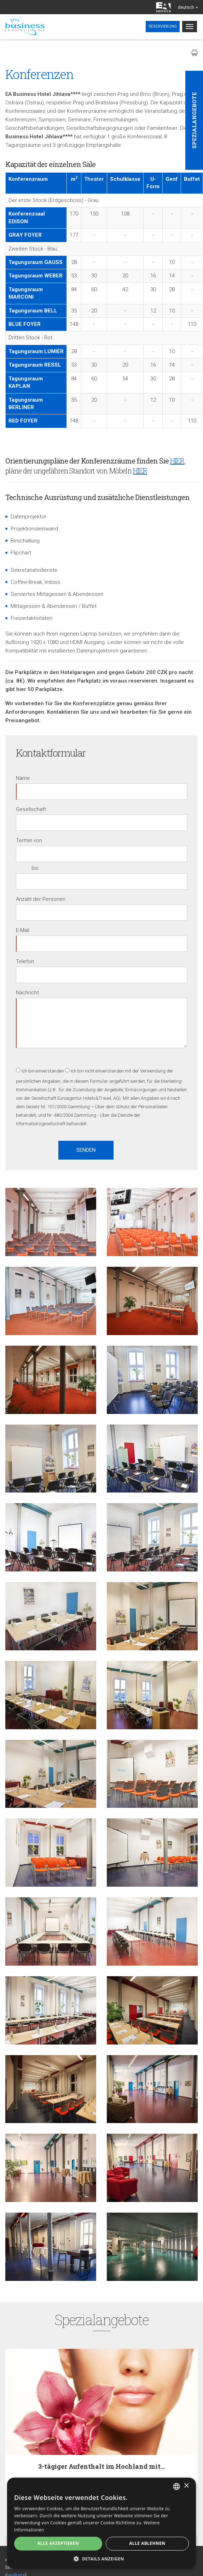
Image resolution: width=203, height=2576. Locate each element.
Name (23, 778)
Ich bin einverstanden (43, 1071)
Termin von (29, 840)
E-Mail (22, 930)
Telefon (25, 961)
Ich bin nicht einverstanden (97, 1071)
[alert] (101, 2523)
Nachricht (27, 992)
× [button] (186, 2486)
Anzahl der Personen (40, 899)
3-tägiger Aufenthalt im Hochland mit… (101, 2466)
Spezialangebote (194, 120)
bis (35, 868)
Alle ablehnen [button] (147, 2543)
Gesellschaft (31, 809)
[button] (101, 2558)
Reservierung (163, 26)
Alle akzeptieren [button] (58, 2543)
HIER (177, 460)
